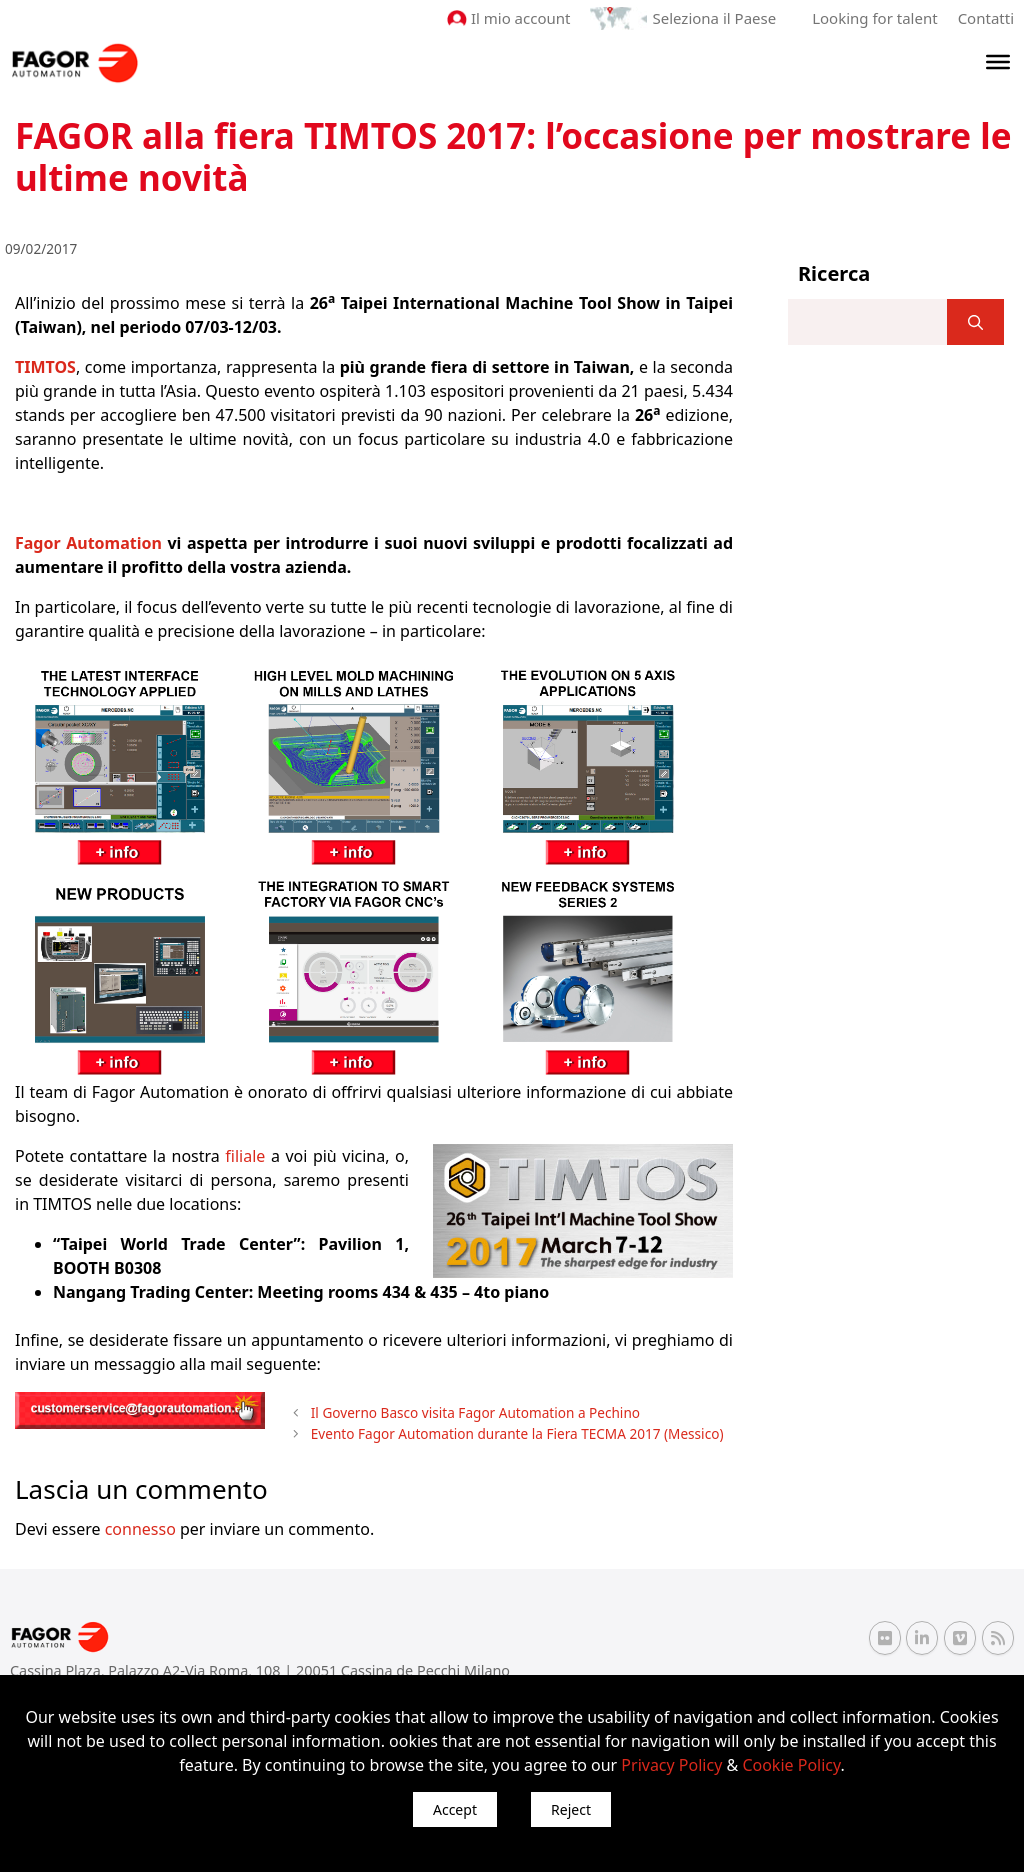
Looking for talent (874, 18)
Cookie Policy (791, 1765)
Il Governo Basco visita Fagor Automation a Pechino (475, 1412)
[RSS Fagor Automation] (998, 1638)
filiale (245, 1156)
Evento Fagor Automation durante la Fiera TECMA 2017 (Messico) (517, 1433)
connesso (140, 1529)
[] (975, 322)
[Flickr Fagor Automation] (885, 1638)
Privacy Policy (671, 1765)
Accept (455, 1809)
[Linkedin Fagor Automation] (922, 1638)
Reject (571, 1809)
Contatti (986, 18)
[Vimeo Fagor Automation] (960, 1638)
